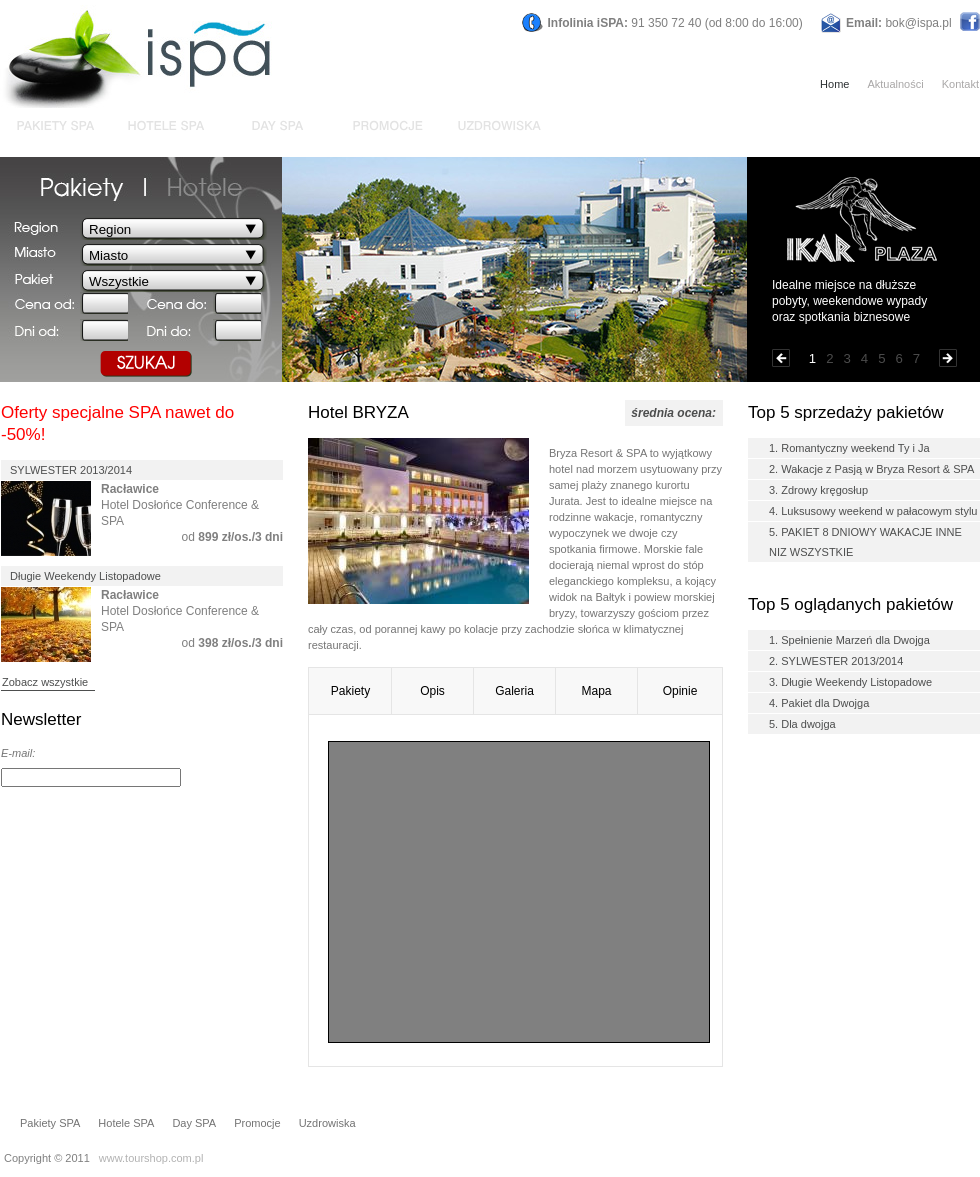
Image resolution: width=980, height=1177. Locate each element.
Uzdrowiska (327, 1123)
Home (834, 84)
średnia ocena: (673, 413)
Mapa (596, 691)
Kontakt (960, 84)
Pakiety (350, 691)
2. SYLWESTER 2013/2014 (836, 661)
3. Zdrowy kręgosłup (818, 490)
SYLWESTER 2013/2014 (71, 470)
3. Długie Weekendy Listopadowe (850, 682)
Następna (948, 358)
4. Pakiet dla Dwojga (819, 703)
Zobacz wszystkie (45, 682)
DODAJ (256, 778)
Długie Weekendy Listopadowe (85, 576)
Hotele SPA (126, 1123)
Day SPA (194, 1123)
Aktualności (895, 84)
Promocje (257, 1123)
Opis (432, 691)
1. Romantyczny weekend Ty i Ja (849, 448)
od (232, 537)
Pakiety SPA (50, 1123)
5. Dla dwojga (802, 724)
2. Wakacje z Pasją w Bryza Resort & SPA (871, 469)
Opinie (680, 691)
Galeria (514, 691)
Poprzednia (781, 358)
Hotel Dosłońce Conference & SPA (180, 505)
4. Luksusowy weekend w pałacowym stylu (873, 511)
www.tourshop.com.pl (151, 1158)
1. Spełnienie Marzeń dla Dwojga (849, 640)
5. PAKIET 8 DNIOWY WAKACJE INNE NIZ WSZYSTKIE (865, 542)
